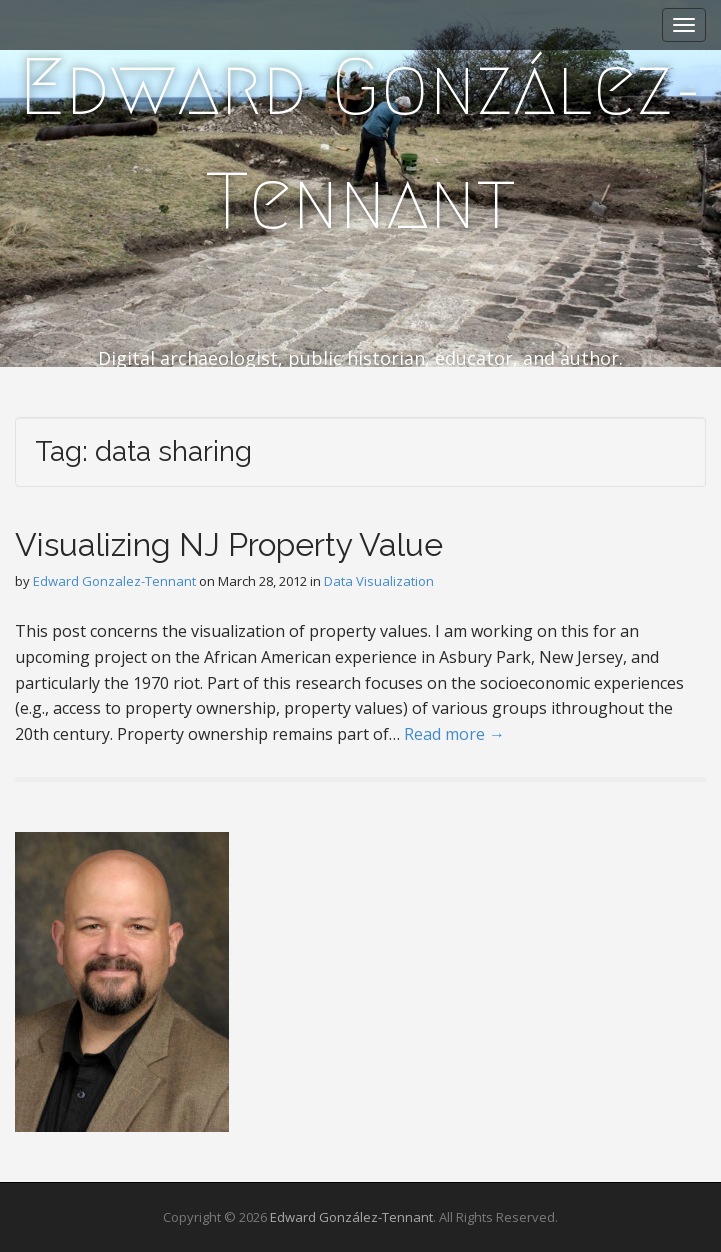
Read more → (454, 734)
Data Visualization (379, 581)
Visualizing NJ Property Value (229, 544)
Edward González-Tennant (361, 144)
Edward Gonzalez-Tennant (114, 581)
